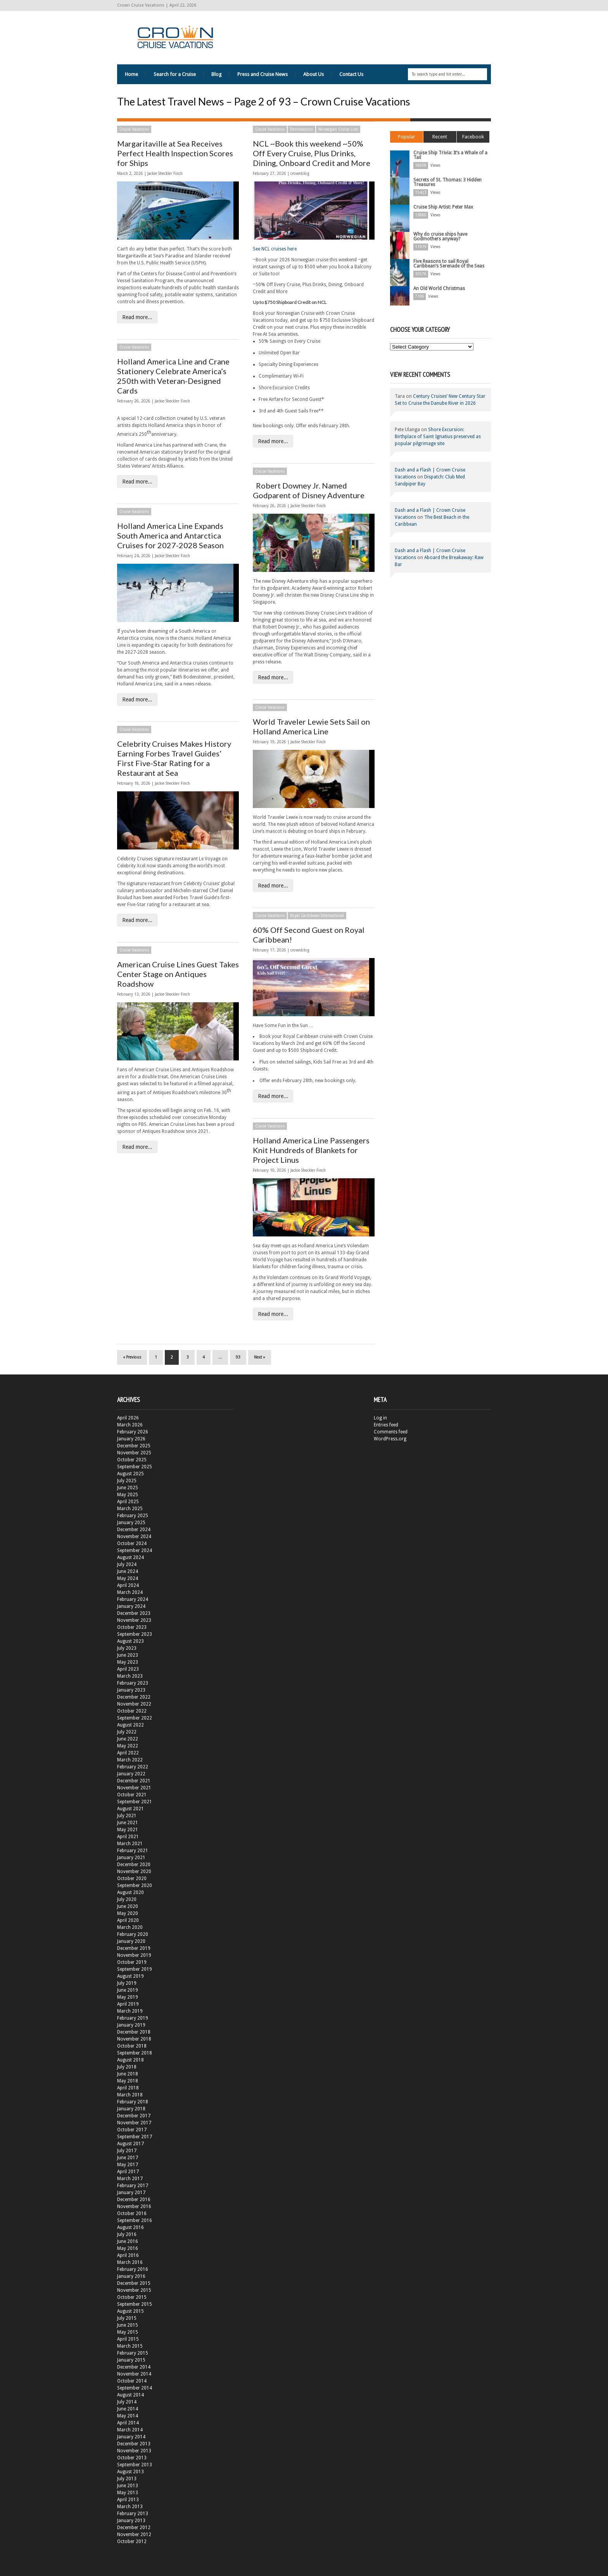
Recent (439, 137)
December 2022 (133, 1697)
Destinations (301, 129)
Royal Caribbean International (317, 915)
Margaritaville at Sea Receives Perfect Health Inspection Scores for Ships (175, 153)
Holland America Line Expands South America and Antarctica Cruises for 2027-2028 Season (170, 535)
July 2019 (126, 1983)
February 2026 (132, 1432)
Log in (380, 1418)
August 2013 (130, 2471)
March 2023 (130, 1676)
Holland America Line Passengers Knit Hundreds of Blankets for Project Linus (311, 1150)
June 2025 (127, 1487)
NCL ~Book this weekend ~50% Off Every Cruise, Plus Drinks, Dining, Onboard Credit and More (311, 153)
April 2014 (128, 2423)
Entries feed (386, 1425)
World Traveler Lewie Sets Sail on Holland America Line (311, 726)
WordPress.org (390, 1439)
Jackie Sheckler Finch (165, 173)
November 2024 (134, 1536)
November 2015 (134, 2290)
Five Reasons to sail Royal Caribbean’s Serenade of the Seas (448, 264)
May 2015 (127, 2332)
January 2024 (131, 1606)
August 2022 (130, 1725)
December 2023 (133, 1613)
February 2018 (132, 2102)
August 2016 (130, 2227)
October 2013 (132, 2457)
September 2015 (134, 2304)
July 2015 (126, 2318)
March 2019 (130, 2011)
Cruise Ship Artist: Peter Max (443, 207)
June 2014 (127, 2409)
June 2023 (127, 1655)
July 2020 (126, 1899)
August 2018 (130, 2060)
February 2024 (132, 1599)
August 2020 (130, 1892)
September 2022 (134, 1718)
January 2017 (131, 2192)
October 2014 (132, 2381)
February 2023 (132, 1683)
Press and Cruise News (262, 74)
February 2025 (132, 1515)
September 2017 (134, 2136)
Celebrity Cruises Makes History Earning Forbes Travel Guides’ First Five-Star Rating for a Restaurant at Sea (174, 758)
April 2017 (128, 2171)
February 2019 (132, 2018)
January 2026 (131, 1439)
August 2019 (130, 1976)
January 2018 (131, 2109)
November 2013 (134, 2450)
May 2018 (127, 2081)
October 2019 (132, 1962)
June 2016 (127, 2241)
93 (238, 1357)
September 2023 (134, 1634)
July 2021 (126, 1815)
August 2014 (130, 2395)
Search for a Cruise (175, 74)
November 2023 (134, 1620)
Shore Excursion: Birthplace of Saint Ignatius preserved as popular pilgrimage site (438, 436)
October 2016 (132, 2213)
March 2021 (130, 1843)
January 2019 (131, 2025)
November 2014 (134, 2374)
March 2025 (130, 1508)
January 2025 (131, 1522)
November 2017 (134, 2122)
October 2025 (132, 1459)
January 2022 (131, 1774)
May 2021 (127, 1829)
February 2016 (132, 2269)
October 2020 (132, 1878)
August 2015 (130, 2311)
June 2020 (127, 1906)
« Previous (132, 1357)
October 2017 (132, 2129)
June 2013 (127, 2485)
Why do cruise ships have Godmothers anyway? (440, 236)
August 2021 (130, 1808)
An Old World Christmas (439, 288)
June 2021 (127, 1822)
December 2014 (133, 2367)
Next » (259, 1357)
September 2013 (134, 2464)
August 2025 (130, 1473)
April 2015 (128, 2339)
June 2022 (127, 1739)
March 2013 (130, 2506)
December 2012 (133, 2527)
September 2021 (134, 1801)
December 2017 (133, 2115)
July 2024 (126, 1564)
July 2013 (126, 2478)
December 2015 (133, 2283)
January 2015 (131, 2360)
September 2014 (134, 2388)
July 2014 (126, 2402)
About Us (313, 74)
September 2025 (134, 1466)
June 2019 (127, 1990)
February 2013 (132, 2513)
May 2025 (127, 1494)
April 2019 (128, 2004)
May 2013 (127, 2492)
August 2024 (130, 1557)
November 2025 (134, 1452)
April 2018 (128, 2088)
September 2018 (134, 2053)
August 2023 (130, 1641)
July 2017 (126, 2150)
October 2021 (132, 1794)
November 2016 (134, 2206)
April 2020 (128, 1920)
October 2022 (132, 1711)
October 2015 (132, 2297)
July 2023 (126, 1648)
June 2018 (127, 2074)
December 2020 (133, 1864)
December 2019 (133, 1948)
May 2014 (127, 2416)
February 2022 (132, 1767)
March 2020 (130, 1927)
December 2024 (133, 1529)
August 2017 (130, 2143)
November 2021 (134, 1787)
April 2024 (128, 1585)
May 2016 (127, 2248)
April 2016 (128, 2255)
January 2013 (131, 2520)
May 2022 (127, 1746)
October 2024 (132, 1543)
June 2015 (127, 2325)
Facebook (473, 137)
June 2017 (127, 2157)
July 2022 (126, 1732)
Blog (216, 74)
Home (131, 74)
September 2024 (134, 1550)
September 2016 (134, 2220)
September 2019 (134, 1969)
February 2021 (132, 1850)
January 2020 (131, 1941)
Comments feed (391, 1432)
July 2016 (126, 2234)
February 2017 (132, 2185)
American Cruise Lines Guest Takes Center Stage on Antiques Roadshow (178, 974)
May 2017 (127, 2164)
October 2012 (132, 2541)
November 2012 (134, 2534)
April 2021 (128, 1836)
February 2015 (132, 2353)
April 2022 (128, 1753)
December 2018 (133, 2032)
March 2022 (130, 1760)
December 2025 (133, 1446)
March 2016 (130, 2262)
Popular (406, 137)
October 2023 (132, 1627)
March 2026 (130, 1425)
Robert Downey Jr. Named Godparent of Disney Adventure (308, 490)
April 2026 (128, 1418)
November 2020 (134, 1871)
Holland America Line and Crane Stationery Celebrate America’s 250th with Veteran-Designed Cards (173, 376)
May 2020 (127, 1913)
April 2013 (128, 2499)
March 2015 (130, 2346)
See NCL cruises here (275, 249)
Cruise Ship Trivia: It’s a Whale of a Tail (450, 155)
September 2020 (134, 1885)
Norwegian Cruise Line (338, 129)
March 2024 (130, 1592)
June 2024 (127, 1571)
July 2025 (126, 1480)
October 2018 (132, 2046)
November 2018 (134, 2039)
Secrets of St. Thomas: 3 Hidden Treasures (447, 182)
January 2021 (131, 1857)
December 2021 (133, 1781)
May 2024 (127, 1578)
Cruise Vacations (134, 129)
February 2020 (132, 1934)
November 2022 (134, 1704)
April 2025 (128, 1501)
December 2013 (133, 2444)
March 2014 (130, 2430)
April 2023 (128, 1669)
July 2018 (126, 2067)
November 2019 (134, 1955)
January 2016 (131, 2276)
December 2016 (133, 2199)
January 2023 (131, 1690)
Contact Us (351, 74)
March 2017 (130, 2178)
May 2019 (127, 1997)
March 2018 (130, 2095)
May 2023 (127, 1662)
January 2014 (131, 2437)
